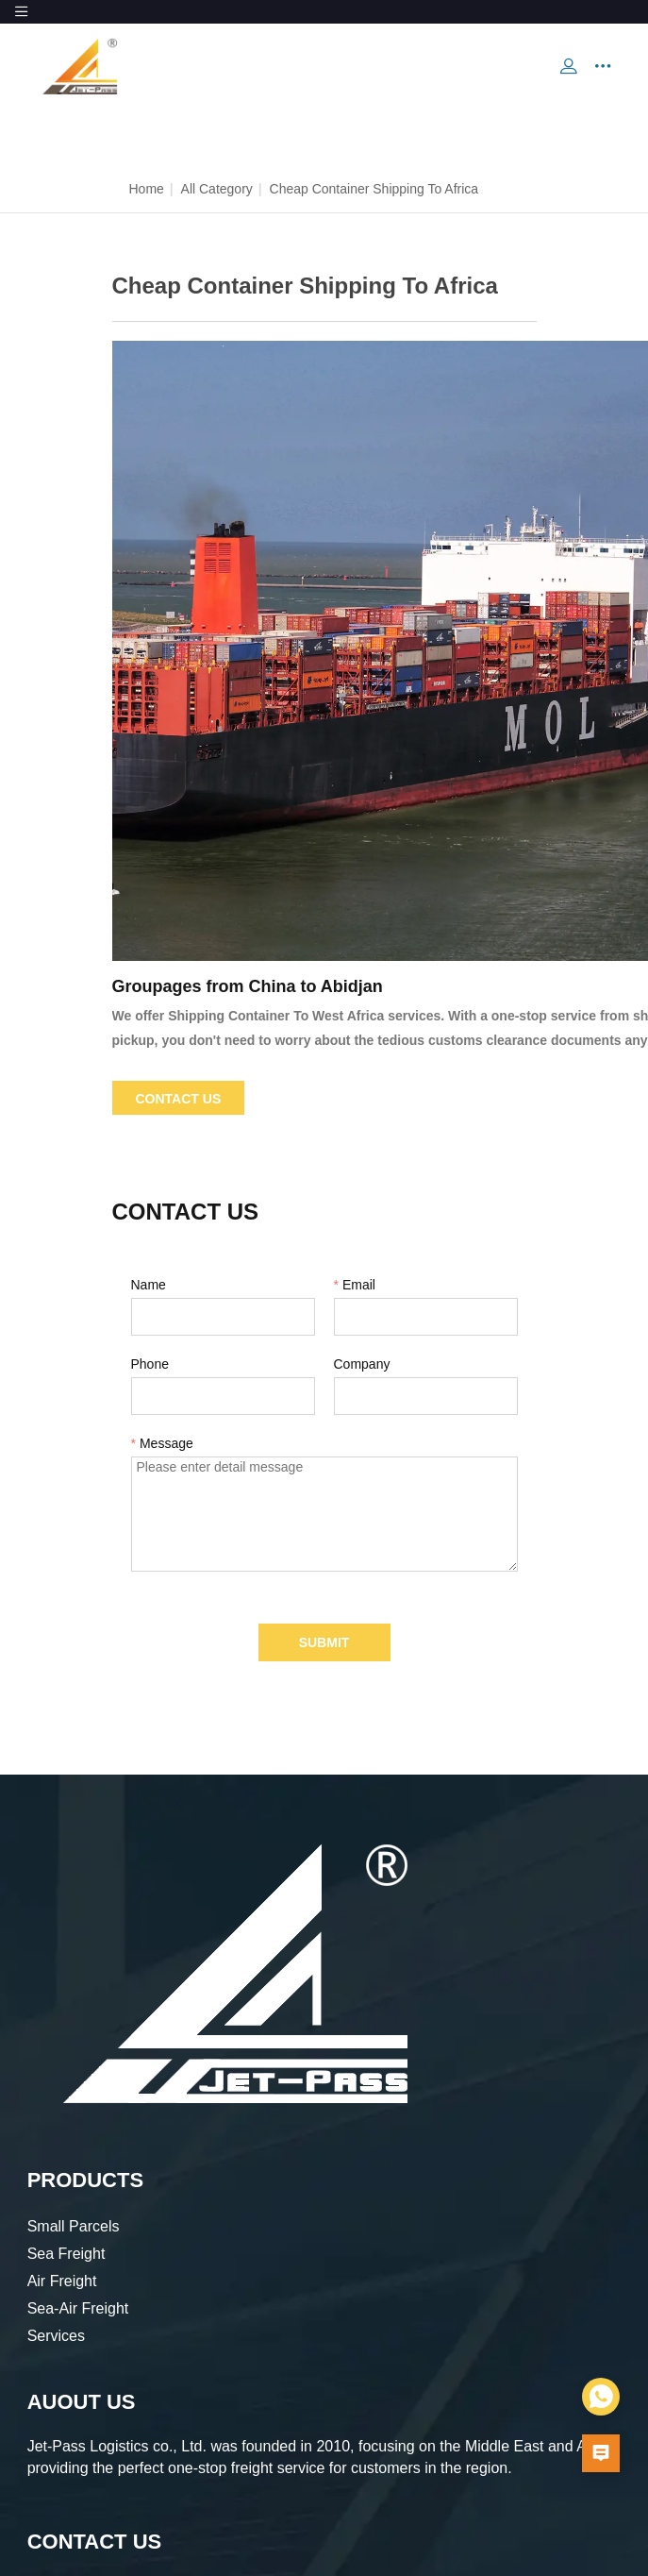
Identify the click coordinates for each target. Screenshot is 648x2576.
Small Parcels (73, 2226)
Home (146, 188)
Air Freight (62, 2281)
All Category (217, 188)
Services (56, 2336)
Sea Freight (66, 2254)
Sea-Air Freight (78, 2308)
